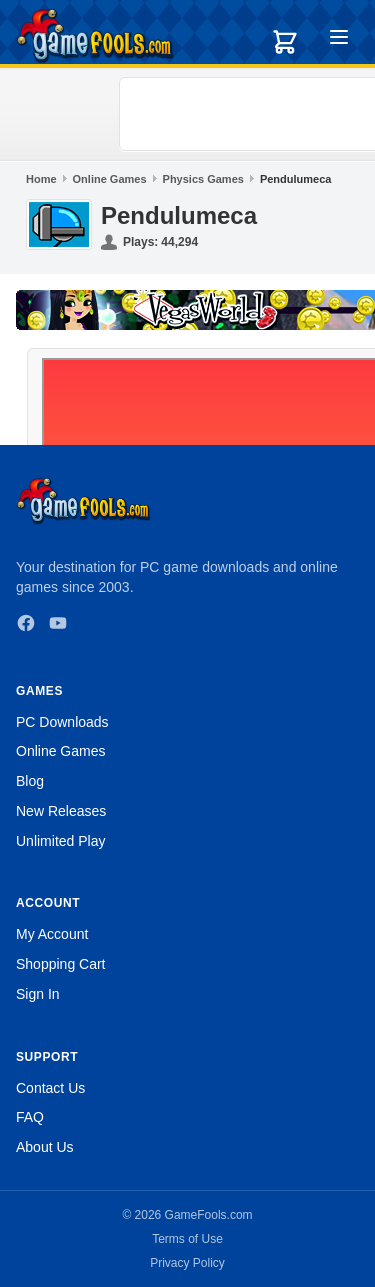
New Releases (61, 811)
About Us (45, 1147)
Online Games (110, 179)
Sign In (38, 994)
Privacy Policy (187, 1263)
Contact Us (50, 1088)
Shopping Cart (61, 964)
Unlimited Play (60, 841)
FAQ (30, 1117)
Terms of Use (187, 1239)
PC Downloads (62, 722)
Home (41, 179)
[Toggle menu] (339, 40)
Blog (30, 781)
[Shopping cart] (285, 42)
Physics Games (203, 179)
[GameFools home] (95, 36)
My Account (52, 934)
